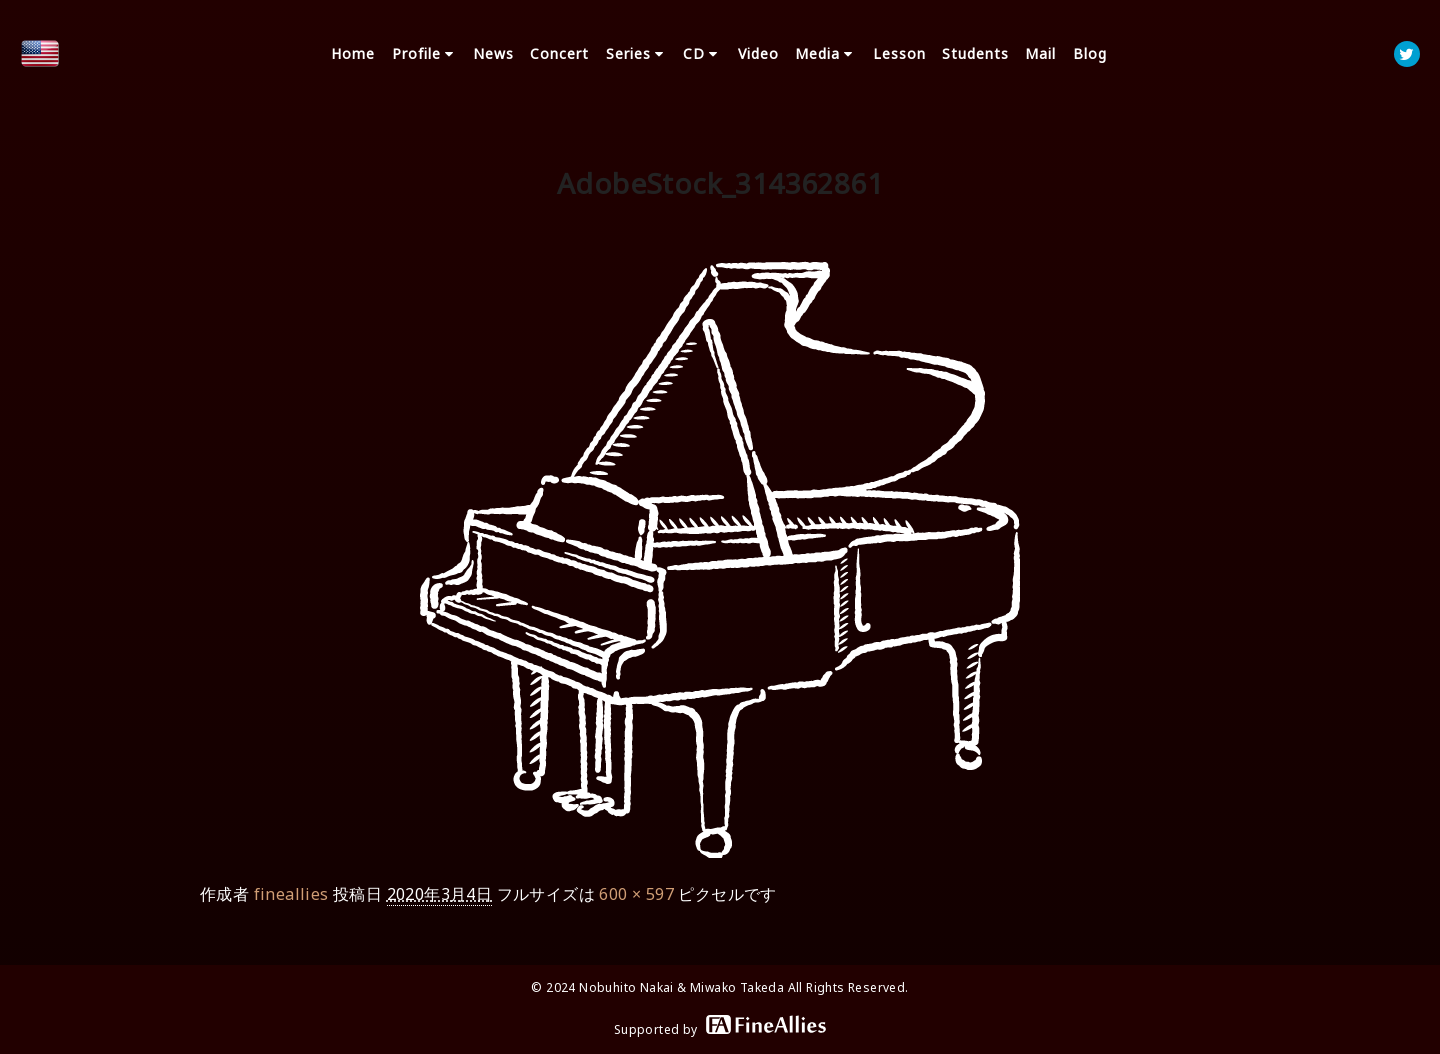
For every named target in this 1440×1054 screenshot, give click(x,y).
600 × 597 (636, 894)
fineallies (291, 894)
